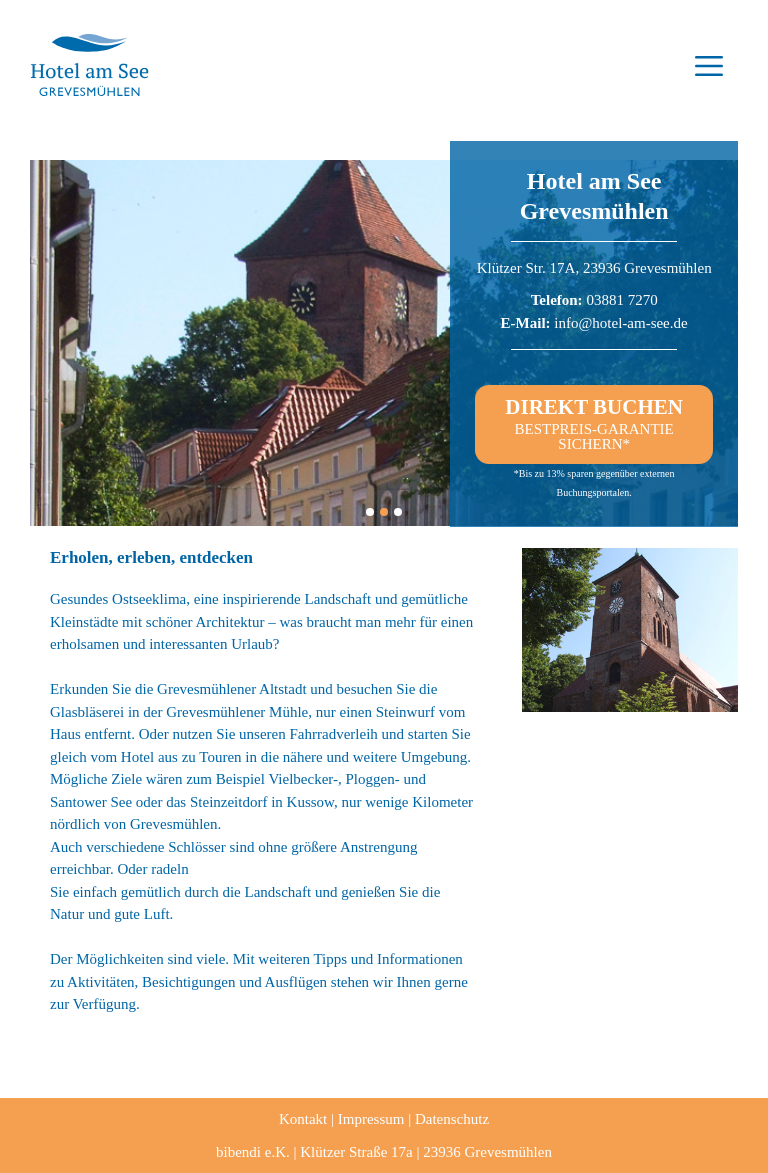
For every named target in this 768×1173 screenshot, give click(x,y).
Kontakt (303, 1119)
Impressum (371, 1119)
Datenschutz (452, 1119)
